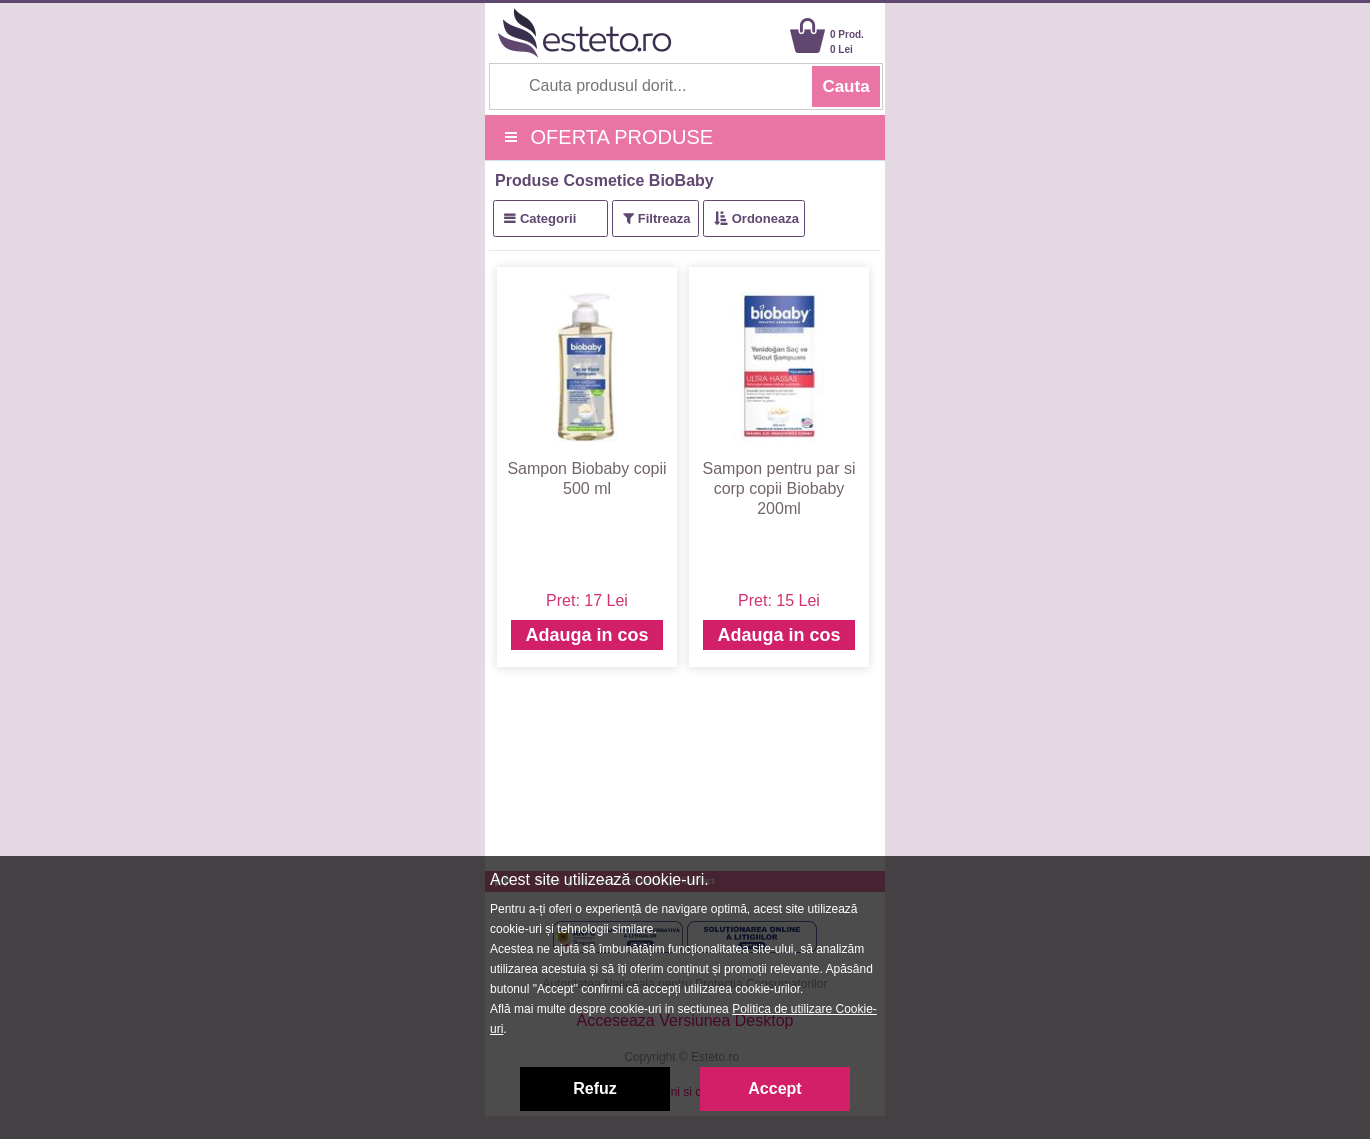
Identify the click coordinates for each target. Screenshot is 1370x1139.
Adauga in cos (586, 635)
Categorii (548, 218)
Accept (774, 1088)
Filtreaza (664, 218)
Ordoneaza (765, 218)
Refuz (595, 1088)
